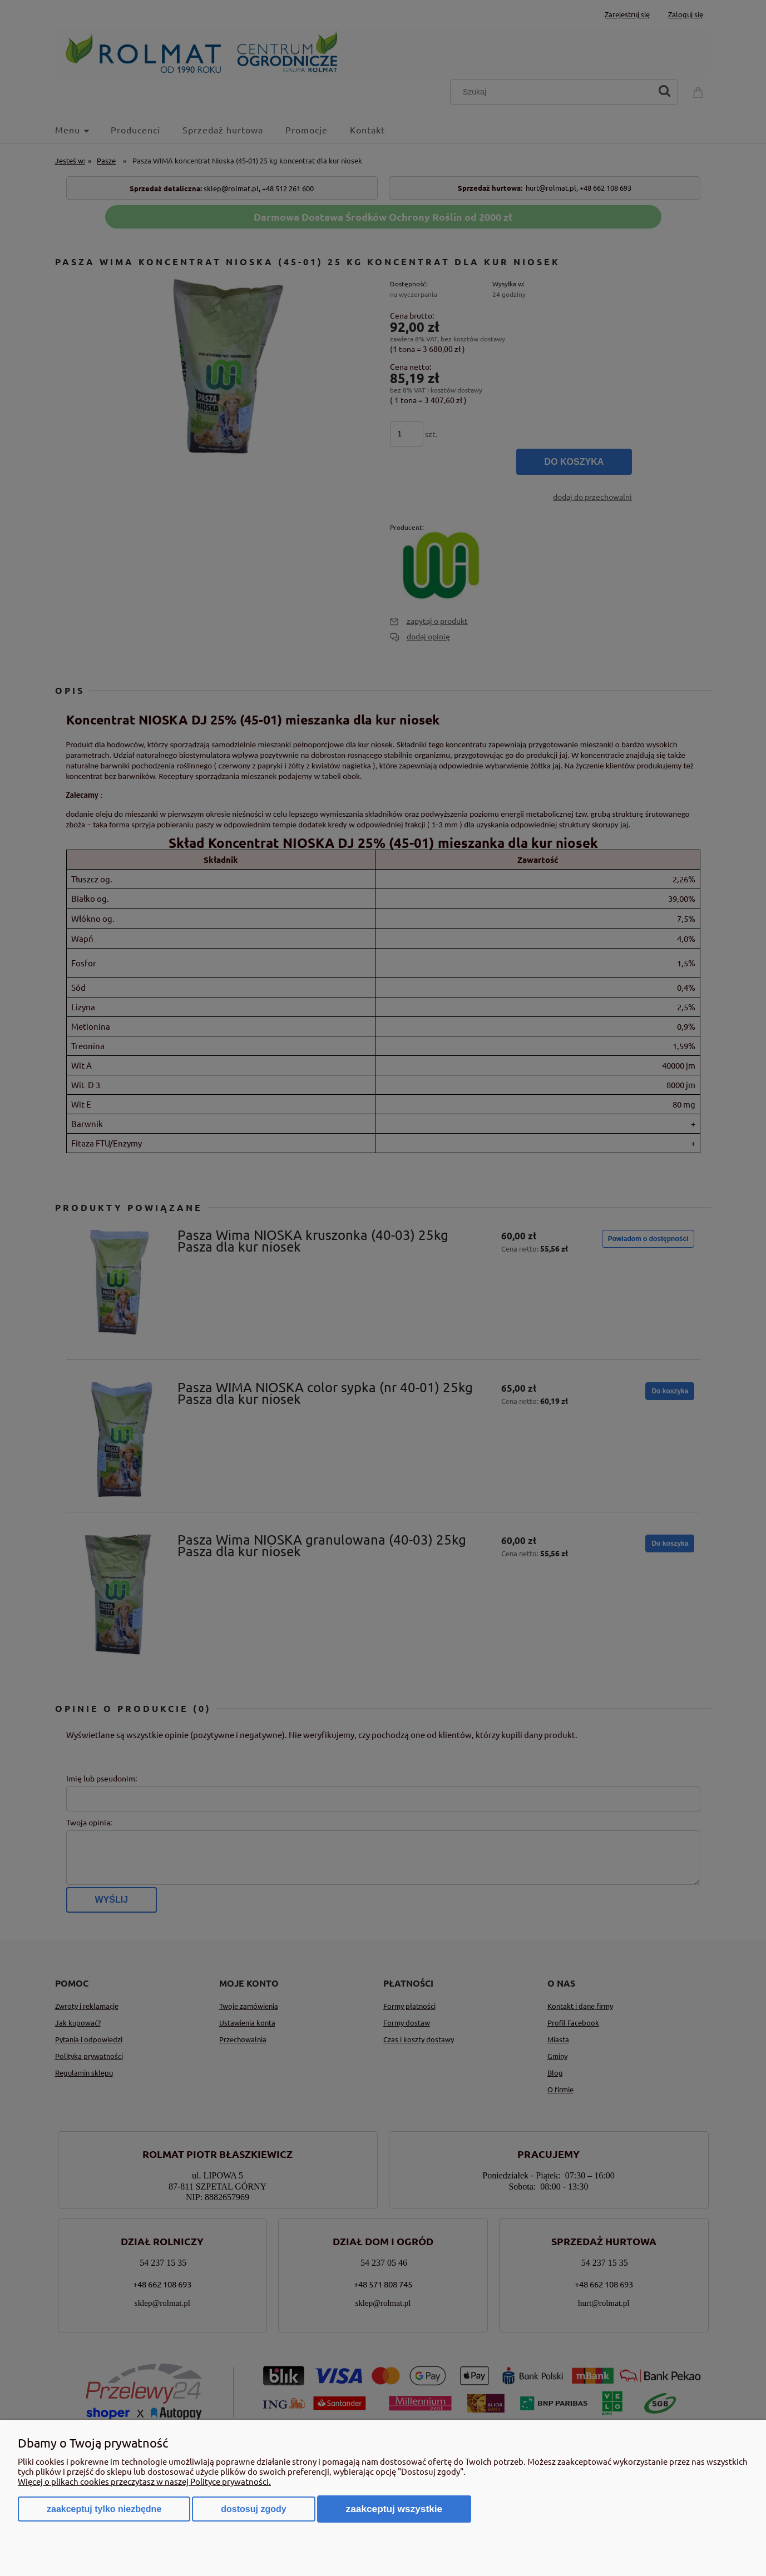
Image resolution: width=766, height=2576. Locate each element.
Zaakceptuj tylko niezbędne (104, 2509)
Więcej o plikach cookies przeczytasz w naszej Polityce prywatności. (144, 2481)
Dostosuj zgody (253, 2509)
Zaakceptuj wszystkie (394, 2508)
